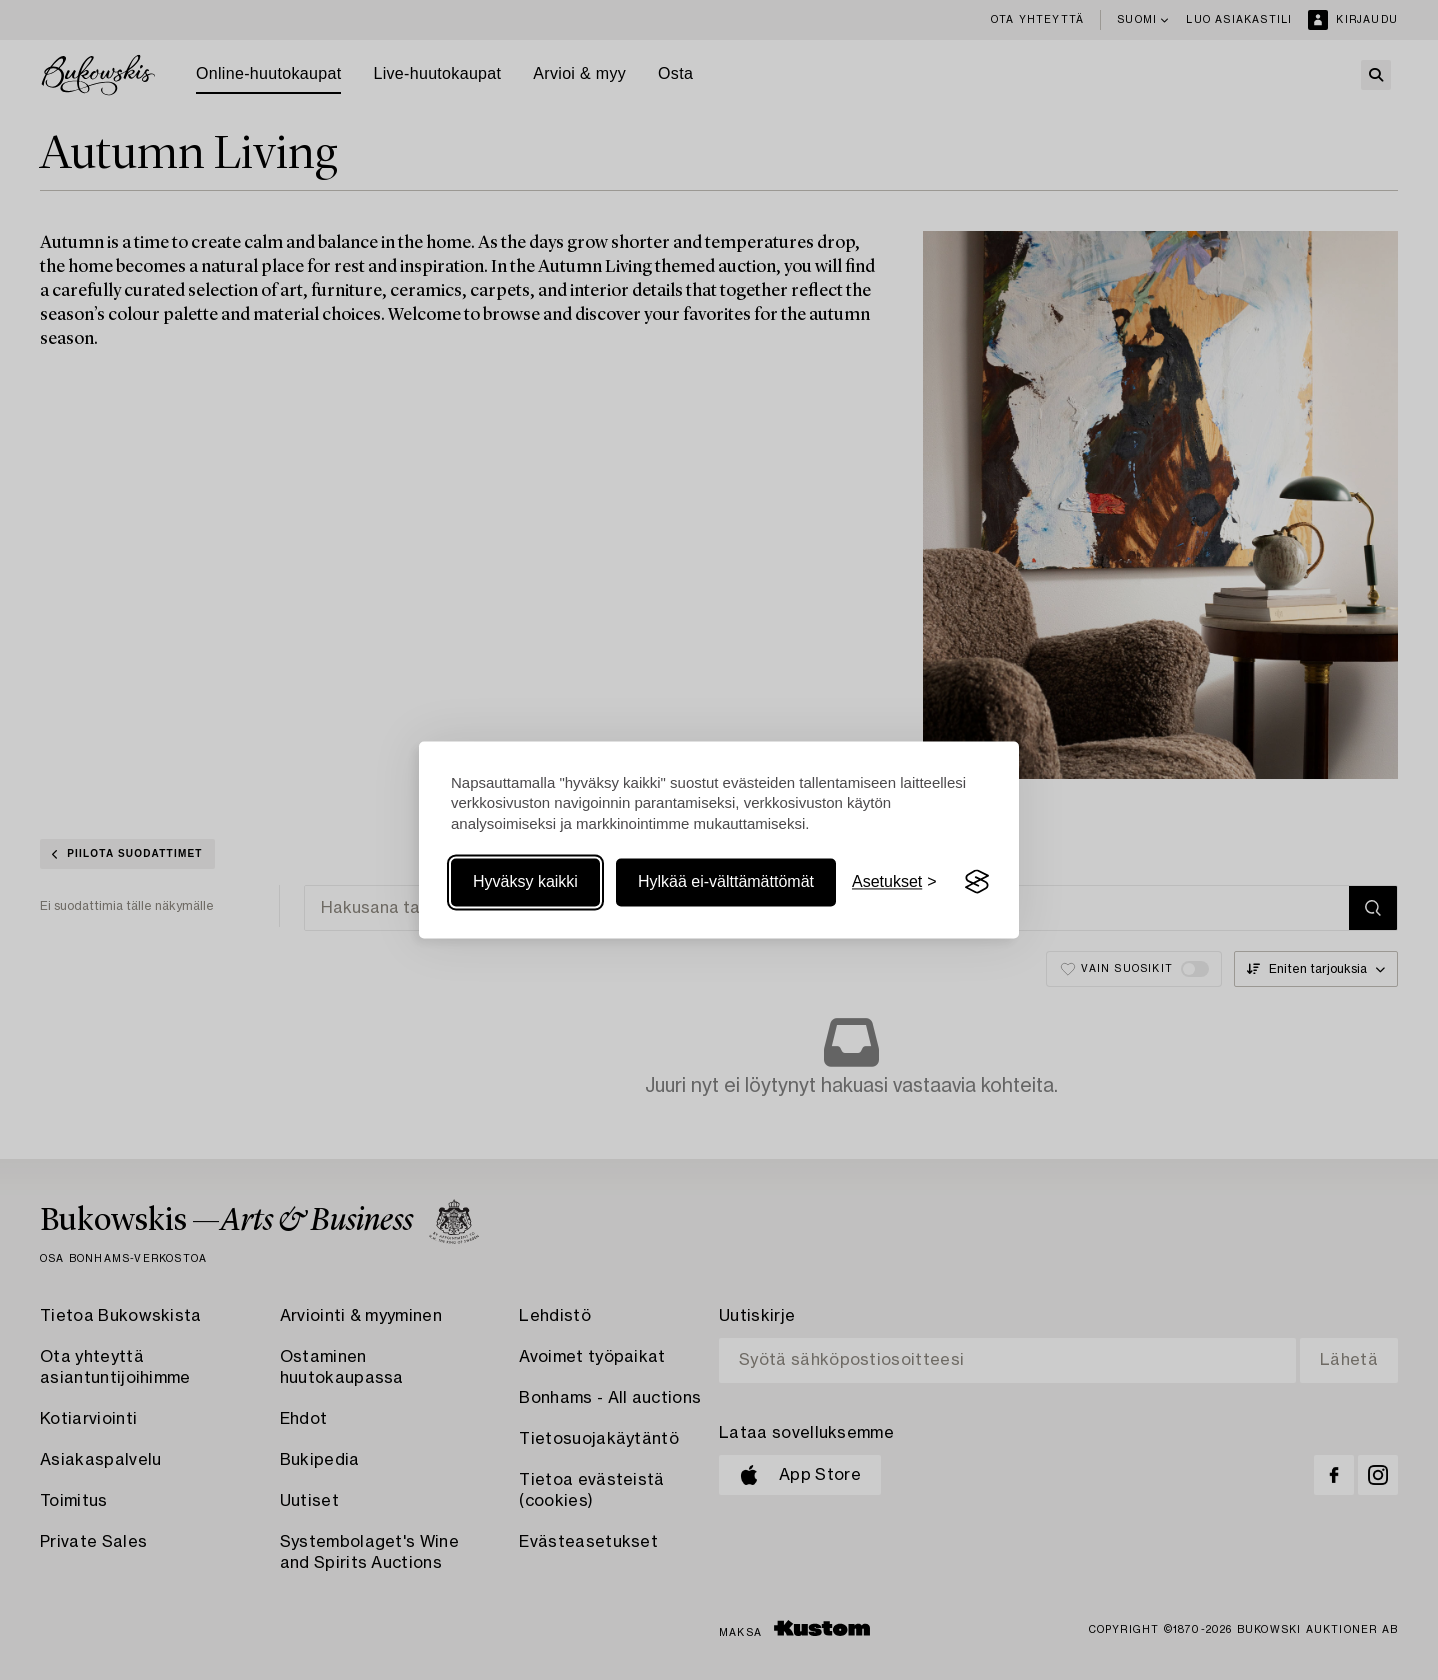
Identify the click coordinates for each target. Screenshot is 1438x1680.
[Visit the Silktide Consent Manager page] (977, 882)
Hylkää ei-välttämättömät (726, 881)
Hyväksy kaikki (525, 881)
